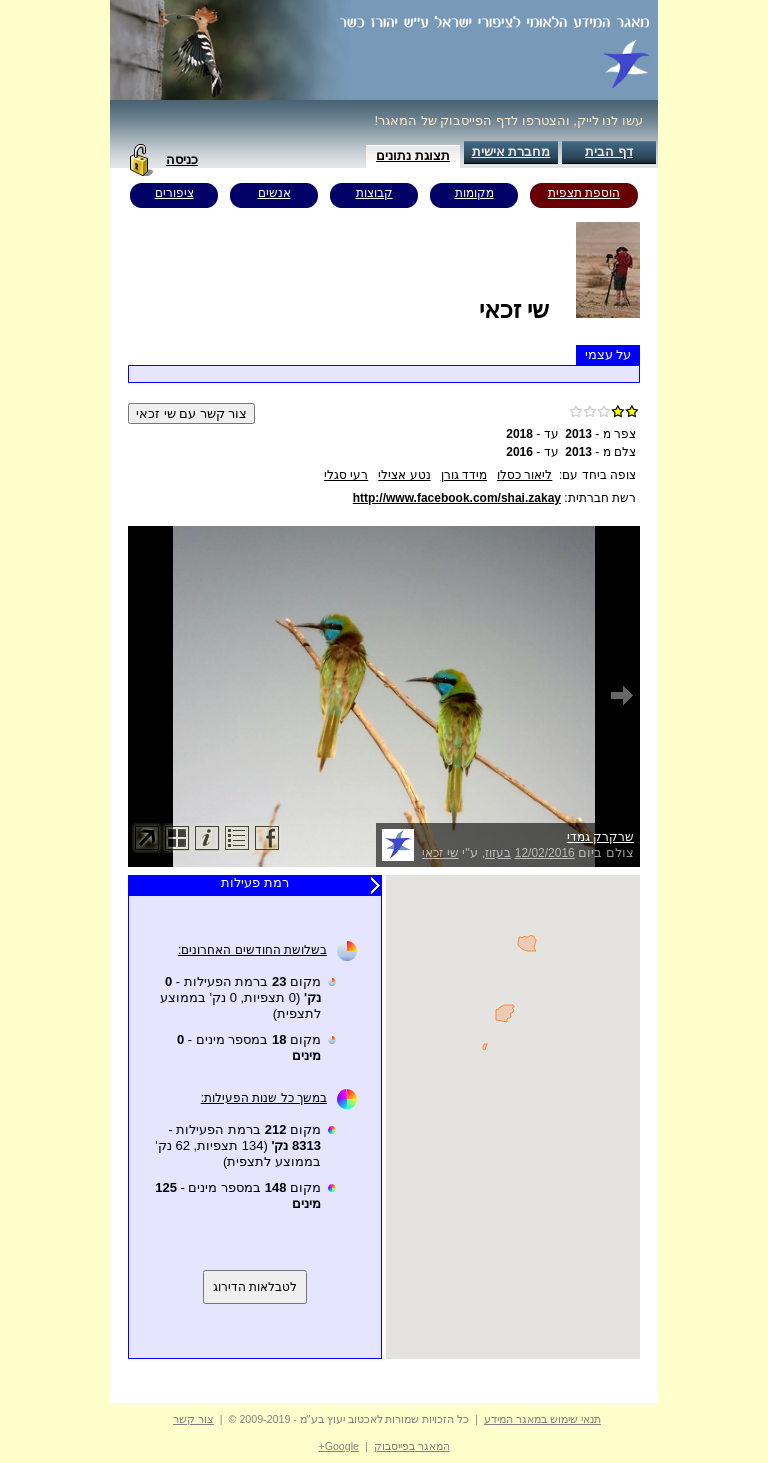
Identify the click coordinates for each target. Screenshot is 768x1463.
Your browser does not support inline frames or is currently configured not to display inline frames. (513, 1117)
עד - (532, 434)
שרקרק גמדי (600, 837)
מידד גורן (464, 475)
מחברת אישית (511, 151)
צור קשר (193, 1419)
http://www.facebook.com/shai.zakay (457, 498)
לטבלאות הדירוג (255, 1287)
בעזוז (498, 853)
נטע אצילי (404, 475)
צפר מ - (600, 434)
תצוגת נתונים (413, 155)
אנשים (274, 193)
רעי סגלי (346, 475)
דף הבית (609, 151)
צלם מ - (600, 452)
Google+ (338, 1446)
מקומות (474, 193)
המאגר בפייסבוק (412, 1446)
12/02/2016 (545, 853)
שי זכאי (440, 853)
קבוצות (374, 193)
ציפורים (174, 193)
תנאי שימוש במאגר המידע (542, 1419)
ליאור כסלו (524, 475)
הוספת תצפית (584, 193)
